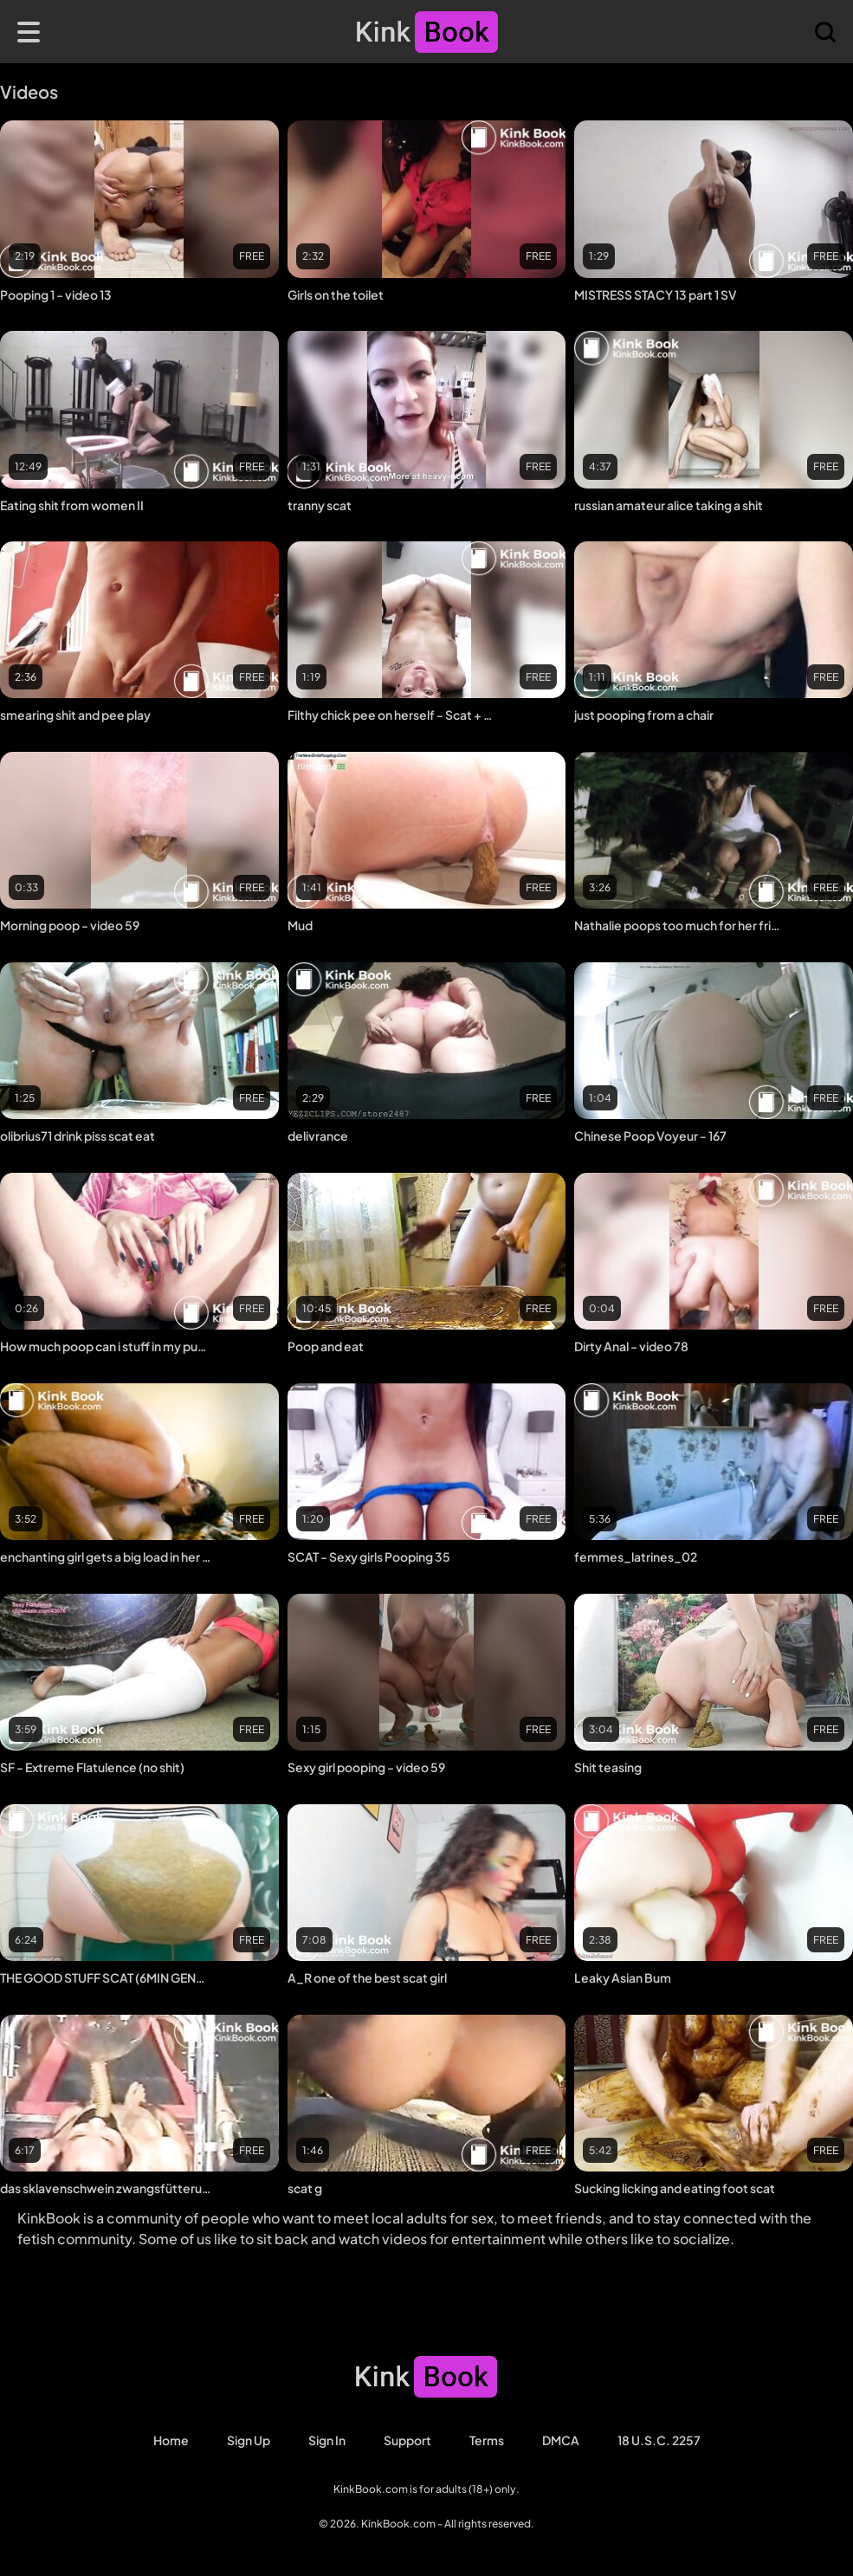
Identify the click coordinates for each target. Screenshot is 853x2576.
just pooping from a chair (644, 714)
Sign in (327, 2440)
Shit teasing (608, 1767)
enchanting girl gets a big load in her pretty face (105, 1556)
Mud (300, 925)
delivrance (318, 1135)
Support (407, 2440)
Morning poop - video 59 (69, 925)
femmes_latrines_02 (635, 1556)
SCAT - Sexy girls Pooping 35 (369, 1556)
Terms (486, 2440)
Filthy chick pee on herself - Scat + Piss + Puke (394, 714)
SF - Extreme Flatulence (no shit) (92, 1767)
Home (171, 2440)
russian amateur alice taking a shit (668, 505)
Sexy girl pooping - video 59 (366, 1767)
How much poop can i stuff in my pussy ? (105, 1346)
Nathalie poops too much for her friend (679, 925)
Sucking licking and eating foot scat (674, 2188)
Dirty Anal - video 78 (631, 1346)
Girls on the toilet (336, 294)
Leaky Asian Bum (622, 1977)
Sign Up (248, 2440)
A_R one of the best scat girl (367, 1977)
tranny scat (320, 505)
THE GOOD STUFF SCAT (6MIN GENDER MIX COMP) (105, 1977)
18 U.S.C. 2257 (659, 2440)
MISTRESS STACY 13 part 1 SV (655, 294)
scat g (305, 2188)
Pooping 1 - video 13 (56, 294)
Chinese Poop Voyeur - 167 (650, 1135)
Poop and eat (326, 1346)
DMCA (560, 2440)
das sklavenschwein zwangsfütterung (105, 2188)
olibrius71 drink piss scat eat (77, 1135)
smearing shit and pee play (75, 714)
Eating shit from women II (72, 505)
